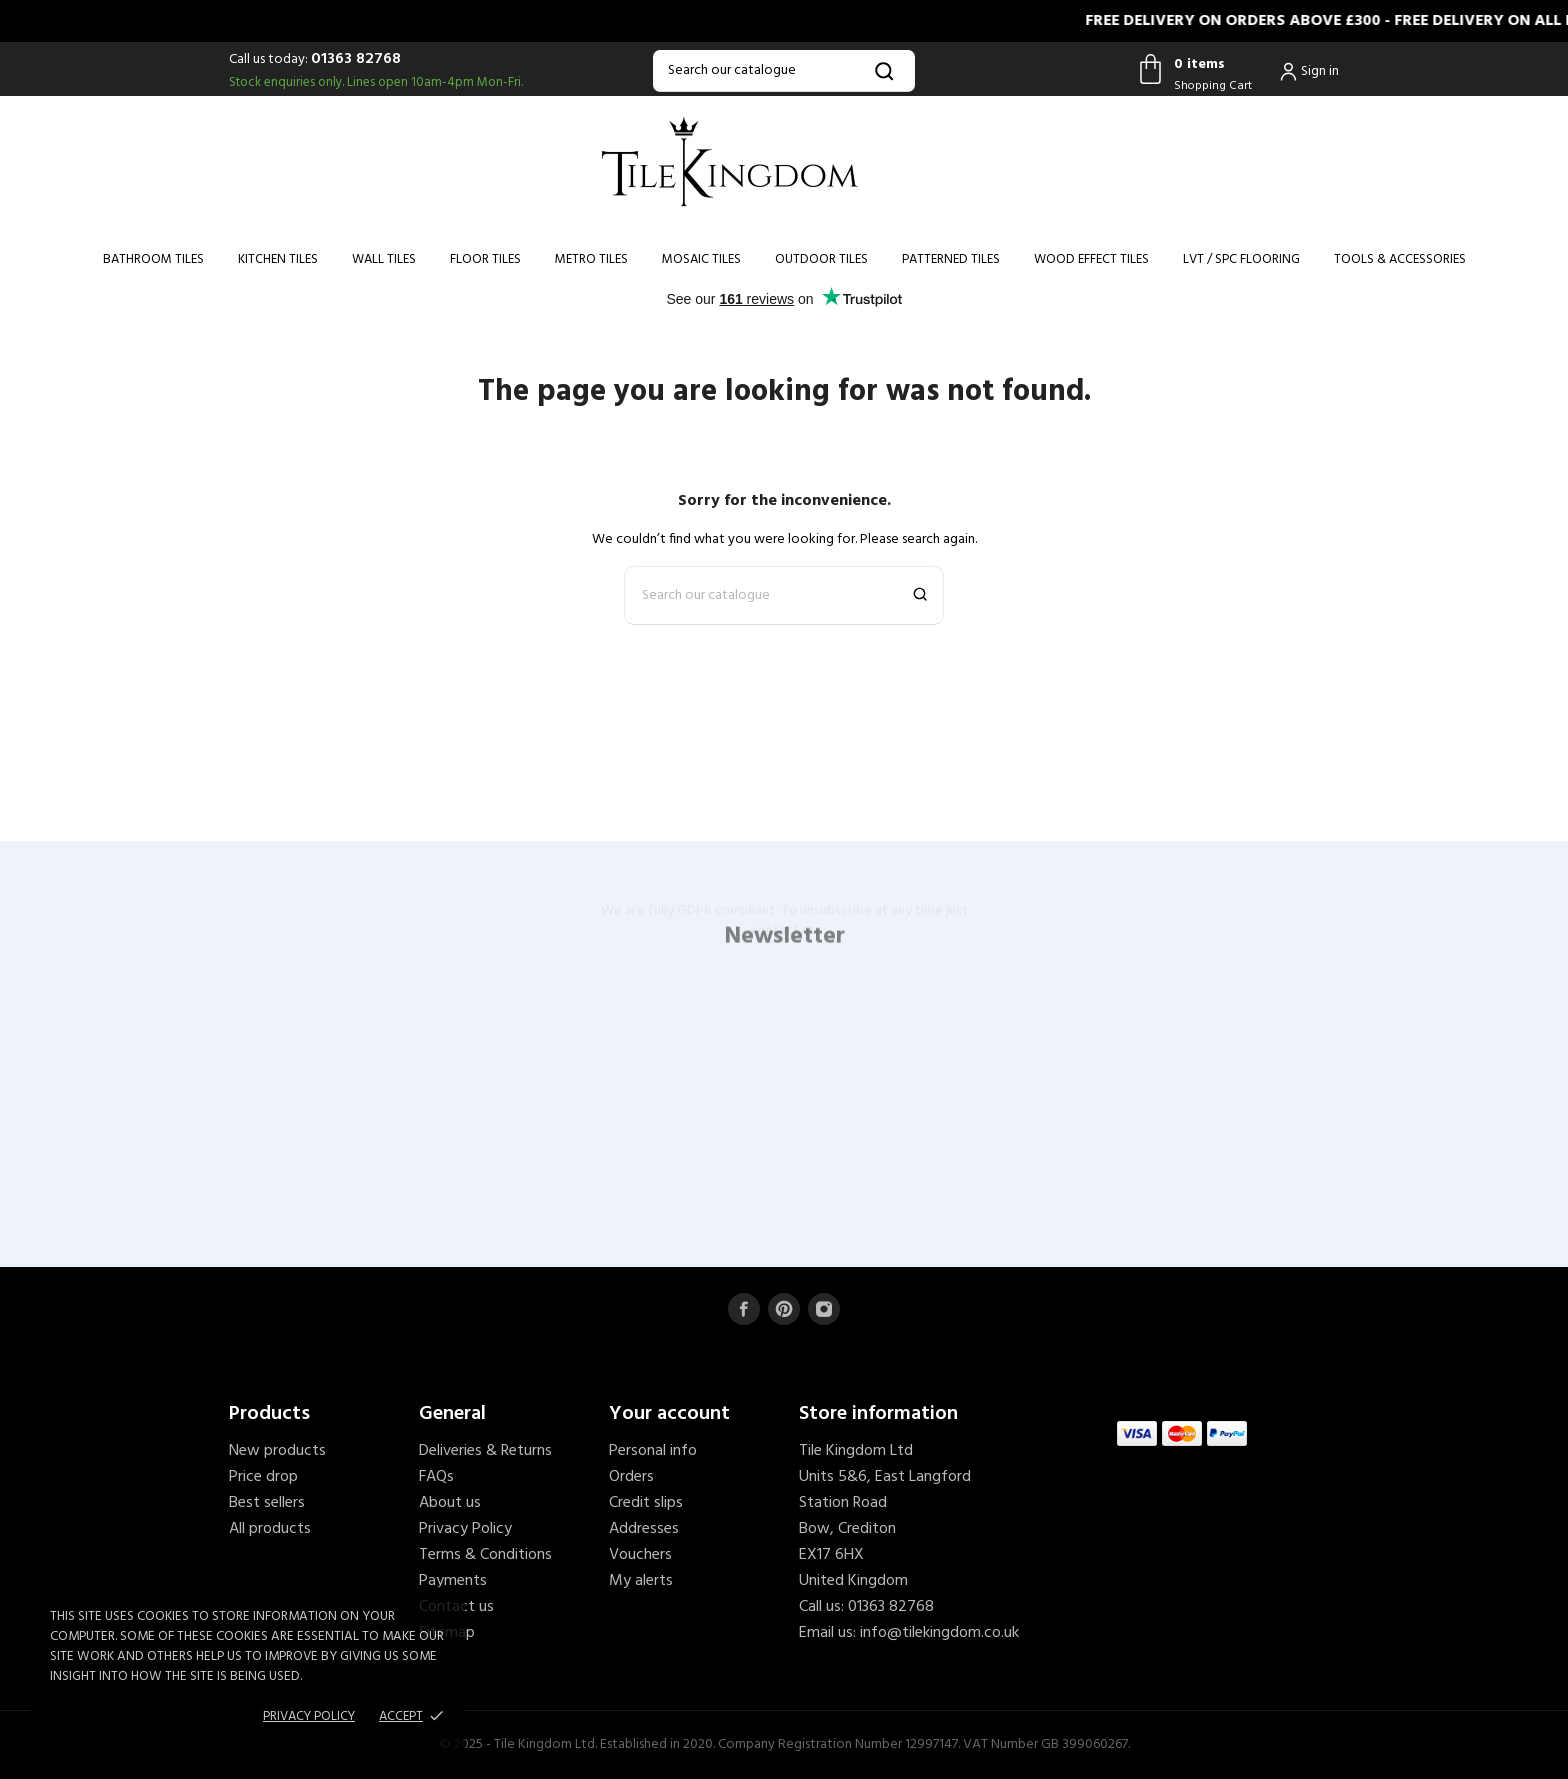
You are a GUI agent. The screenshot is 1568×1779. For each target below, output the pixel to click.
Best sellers (267, 1503)
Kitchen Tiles (278, 259)
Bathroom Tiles (153, 259)
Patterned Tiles (951, 259)
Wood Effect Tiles (1091, 259)
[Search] (784, 71)
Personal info (653, 1451)
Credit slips (646, 1503)
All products (270, 1529)
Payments (453, 1581)
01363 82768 (356, 59)
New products (277, 1451)
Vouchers (640, 1555)
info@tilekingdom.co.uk (939, 1633)
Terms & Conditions (485, 1555)
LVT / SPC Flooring (1241, 259)
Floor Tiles (485, 259)
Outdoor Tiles (821, 259)
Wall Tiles (384, 259)
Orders (631, 1477)
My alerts (641, 1581)
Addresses (644, 1529)
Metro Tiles (591, 259)
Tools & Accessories (1400, 259)
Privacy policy (309, 1716)
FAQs (436, 1477)
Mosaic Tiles (701, 259)
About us (450, 1503)
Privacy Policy (465, 1529)
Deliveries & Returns (485, 1451)
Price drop (263, 1477)
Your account (669, 1414)
